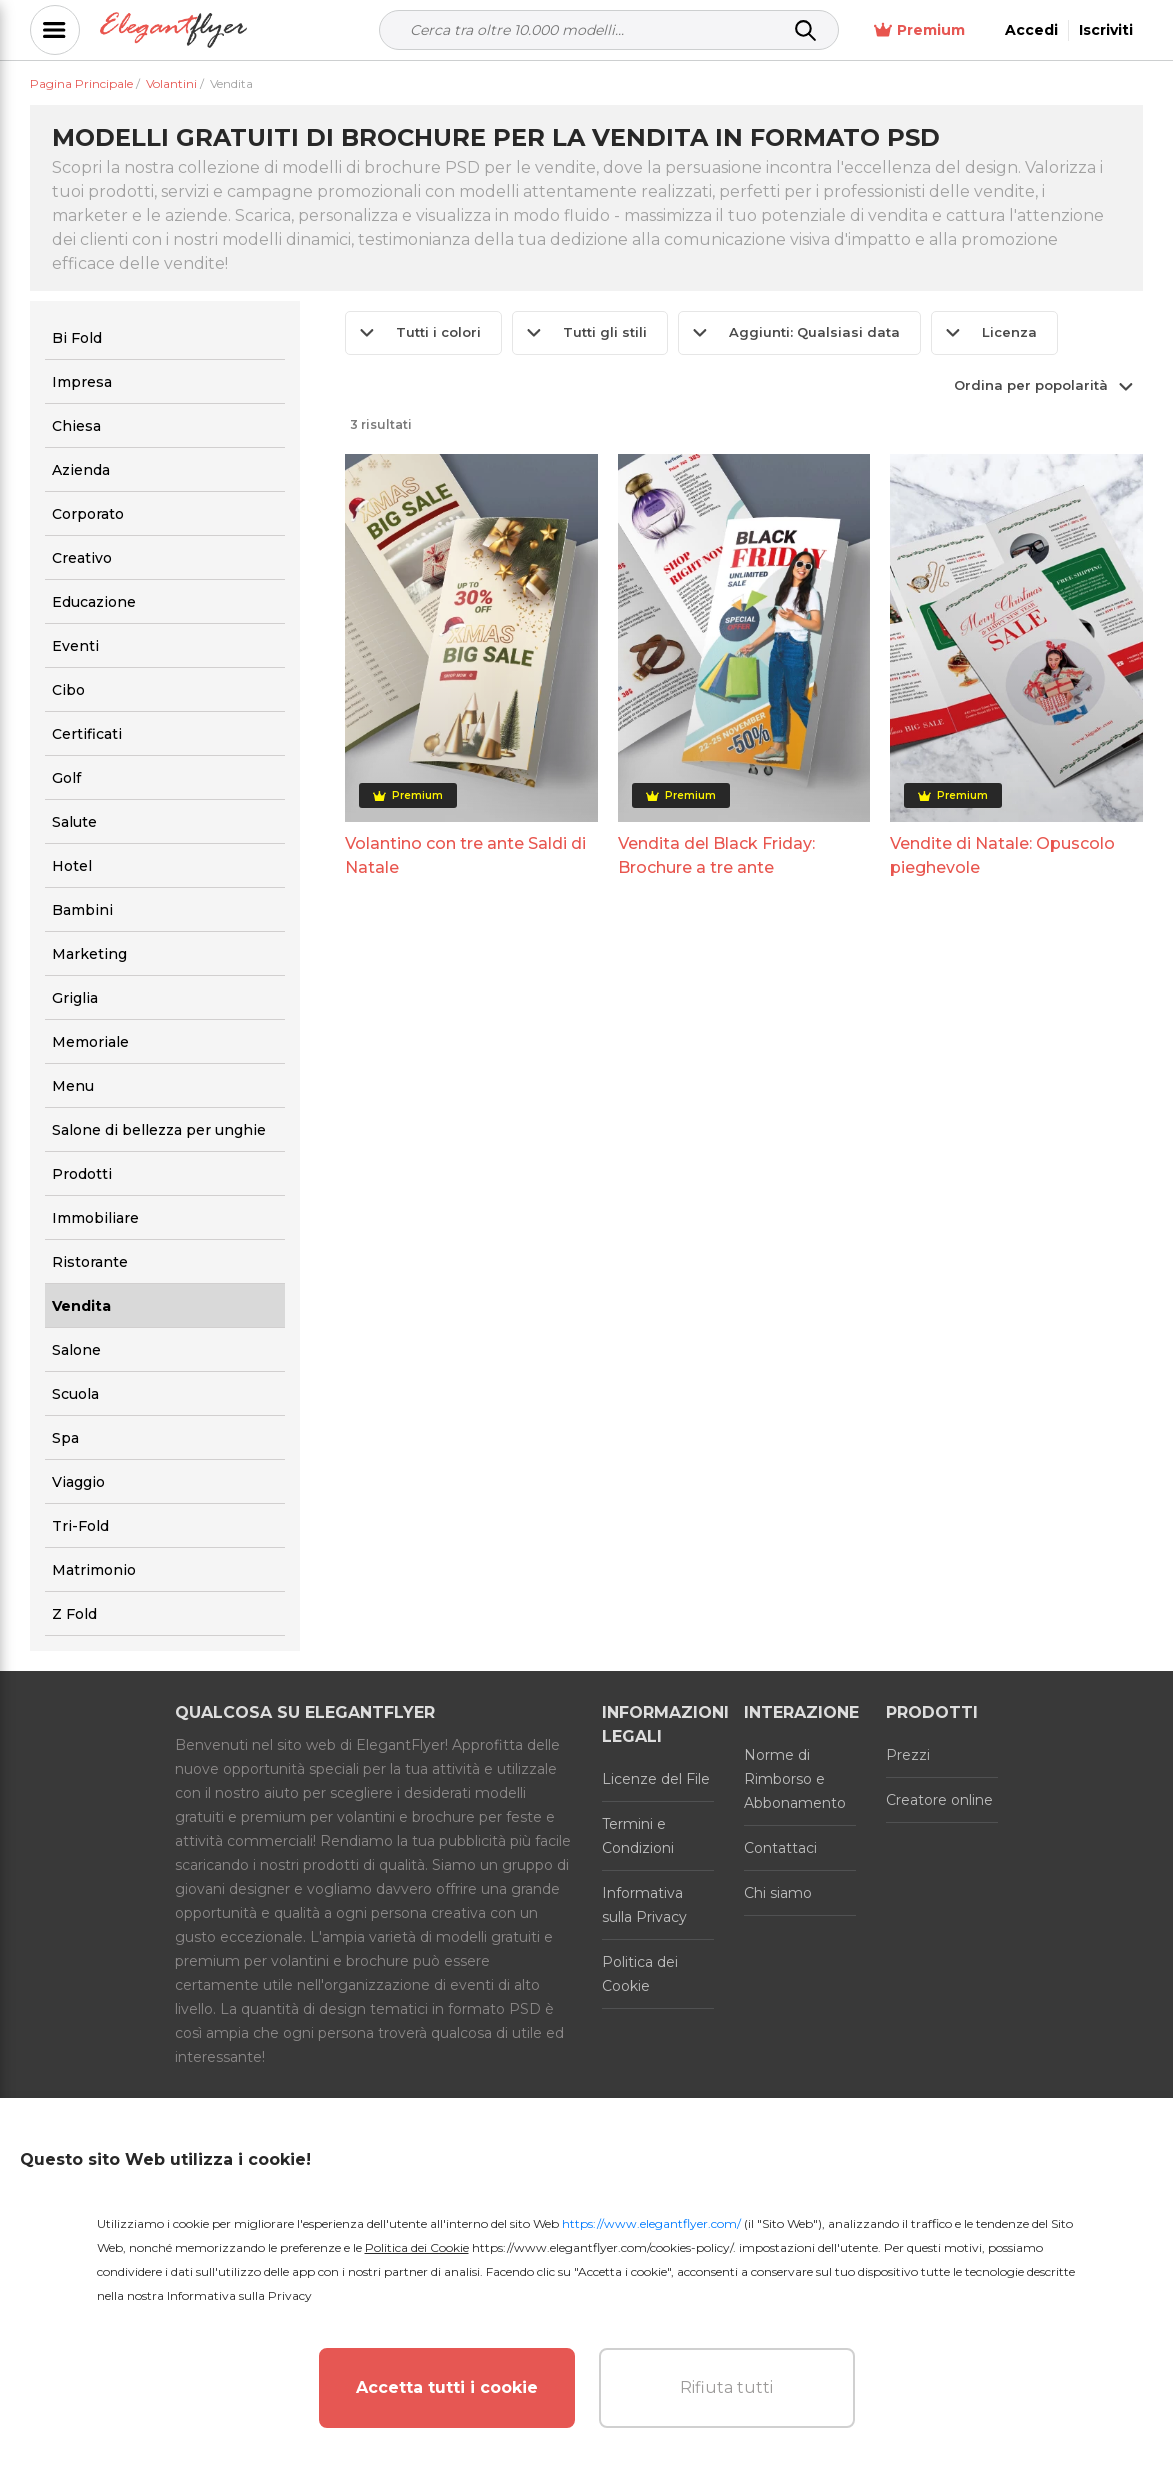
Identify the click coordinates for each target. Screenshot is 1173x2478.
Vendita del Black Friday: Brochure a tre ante (716, 855)
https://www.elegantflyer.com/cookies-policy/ (602, 2247)
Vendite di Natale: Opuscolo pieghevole (1002, 855)
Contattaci (780, 1848)
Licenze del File (656, 1779)
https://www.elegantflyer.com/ (651, 2223)
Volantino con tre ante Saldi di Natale (465, 855)
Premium (919, 30)
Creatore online (939, 1800)
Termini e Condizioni (638, 1836)
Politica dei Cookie (640, 1974)
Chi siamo (778, 1893)
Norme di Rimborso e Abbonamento (795, 1779)
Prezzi (908, 1755)
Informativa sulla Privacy (644, 1905)
